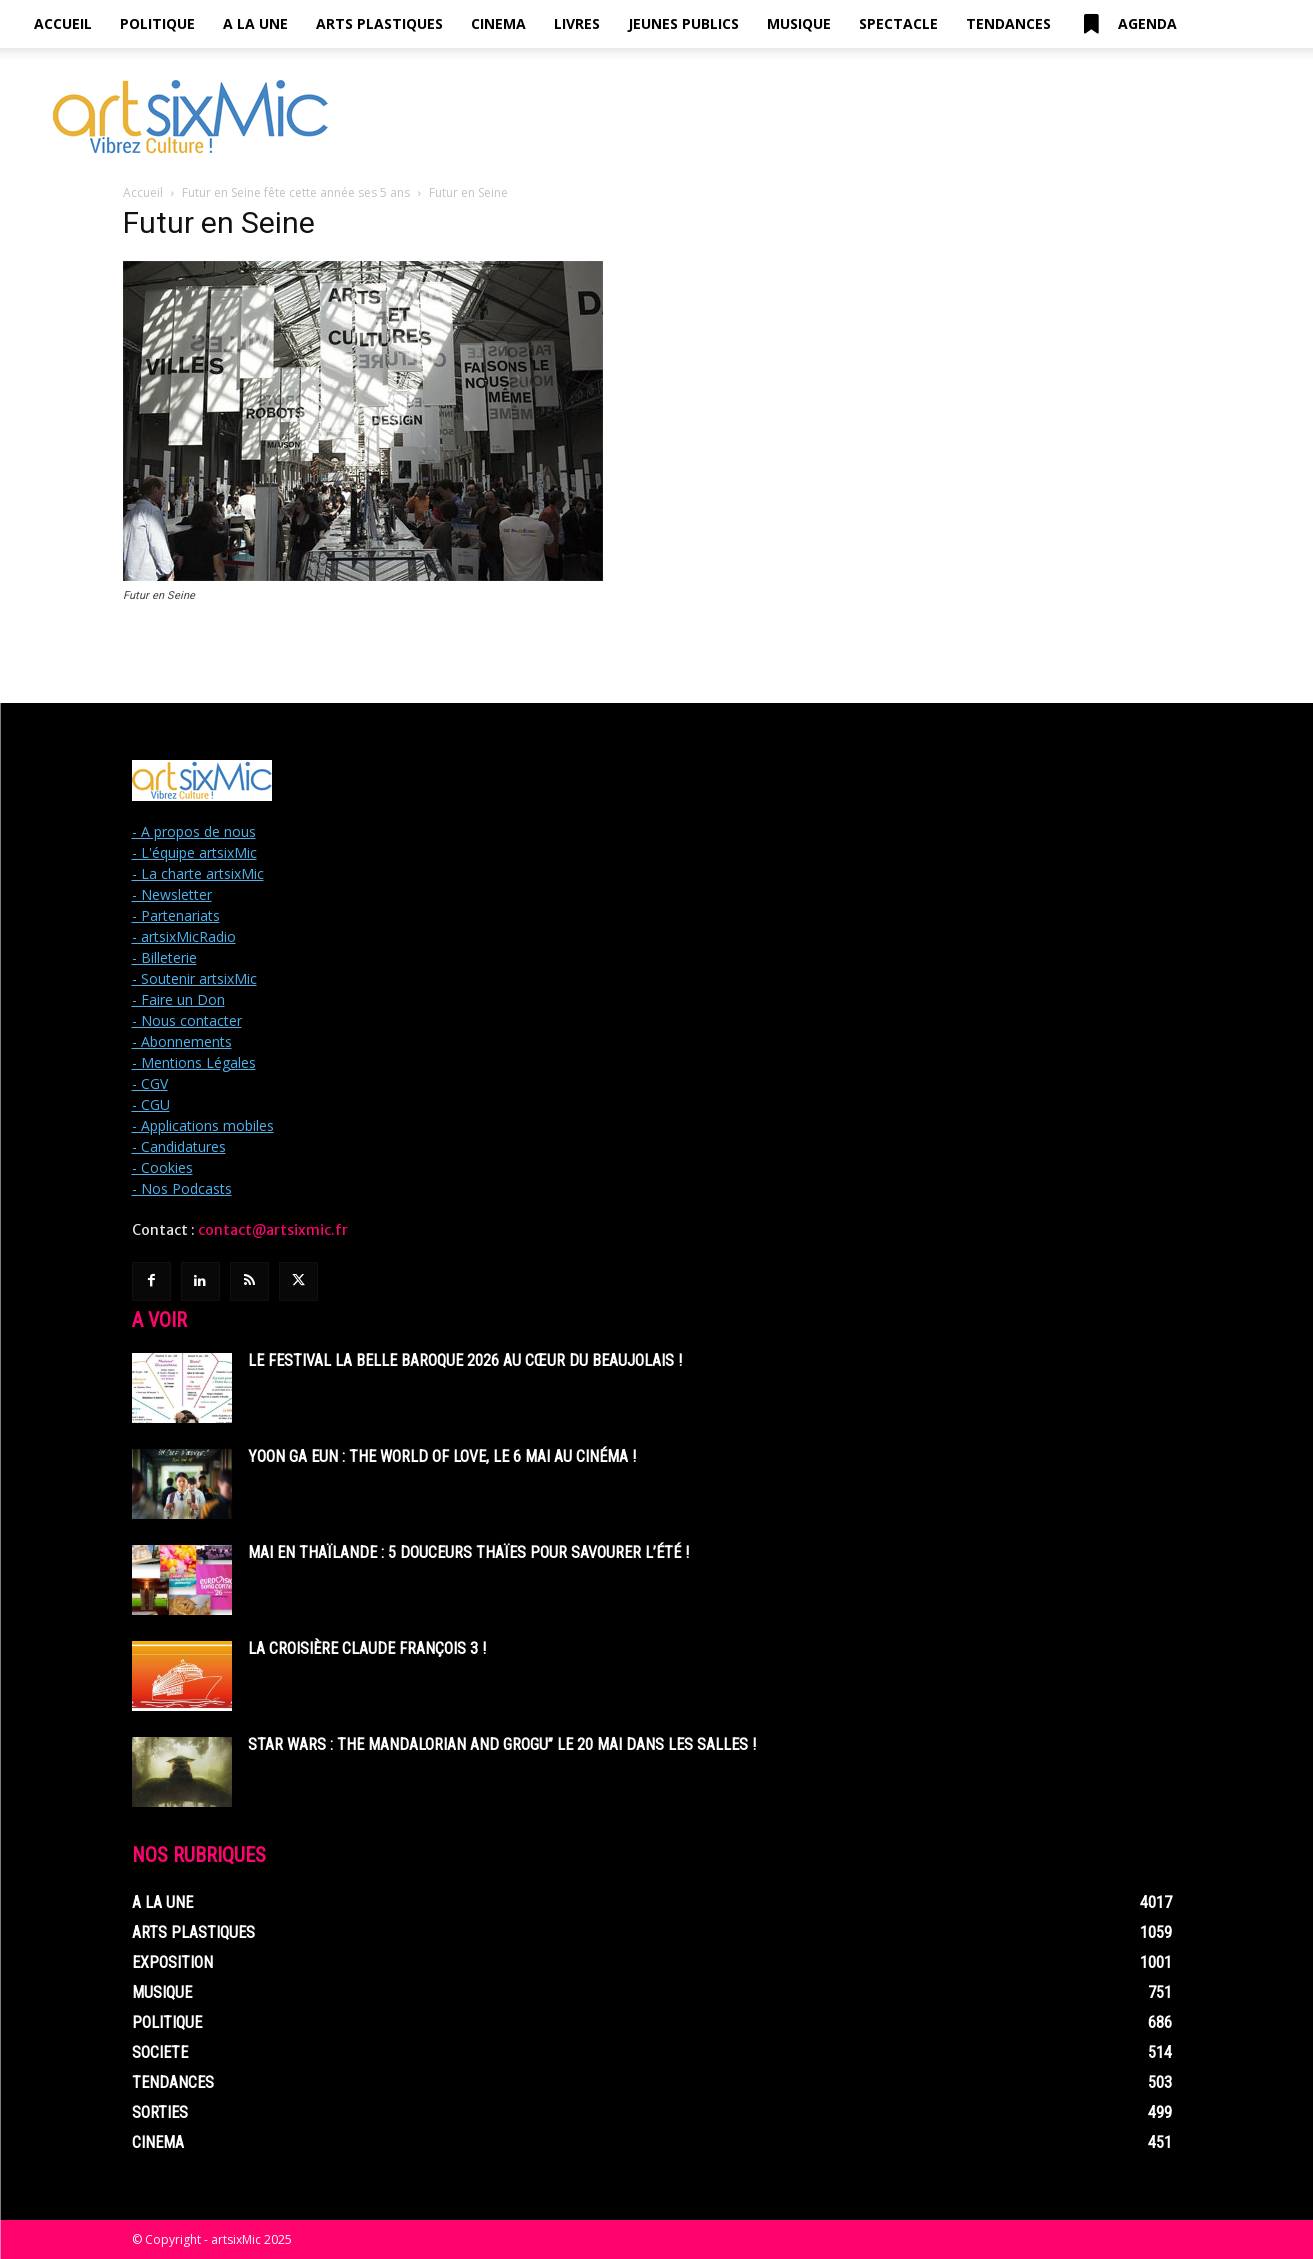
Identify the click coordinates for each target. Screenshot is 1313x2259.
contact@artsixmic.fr (273, 1230)
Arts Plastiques (379, 23)
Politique (157, 23)
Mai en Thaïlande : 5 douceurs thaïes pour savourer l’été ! (468, 1552)
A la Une (255, 23)
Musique (799, 23)
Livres (577, 23)
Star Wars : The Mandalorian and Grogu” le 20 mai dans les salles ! (502, 1744)
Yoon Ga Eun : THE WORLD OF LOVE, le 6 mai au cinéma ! (442, 1456)
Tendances (1008, 23)
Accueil (63, 23)
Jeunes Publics (683, 23)
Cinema (498, 23)
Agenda (1128, 24)
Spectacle (898, 23)
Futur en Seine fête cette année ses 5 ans (296, 192)
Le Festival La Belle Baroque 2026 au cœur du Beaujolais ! (465, 1360)
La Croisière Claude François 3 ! (367, 1648)
